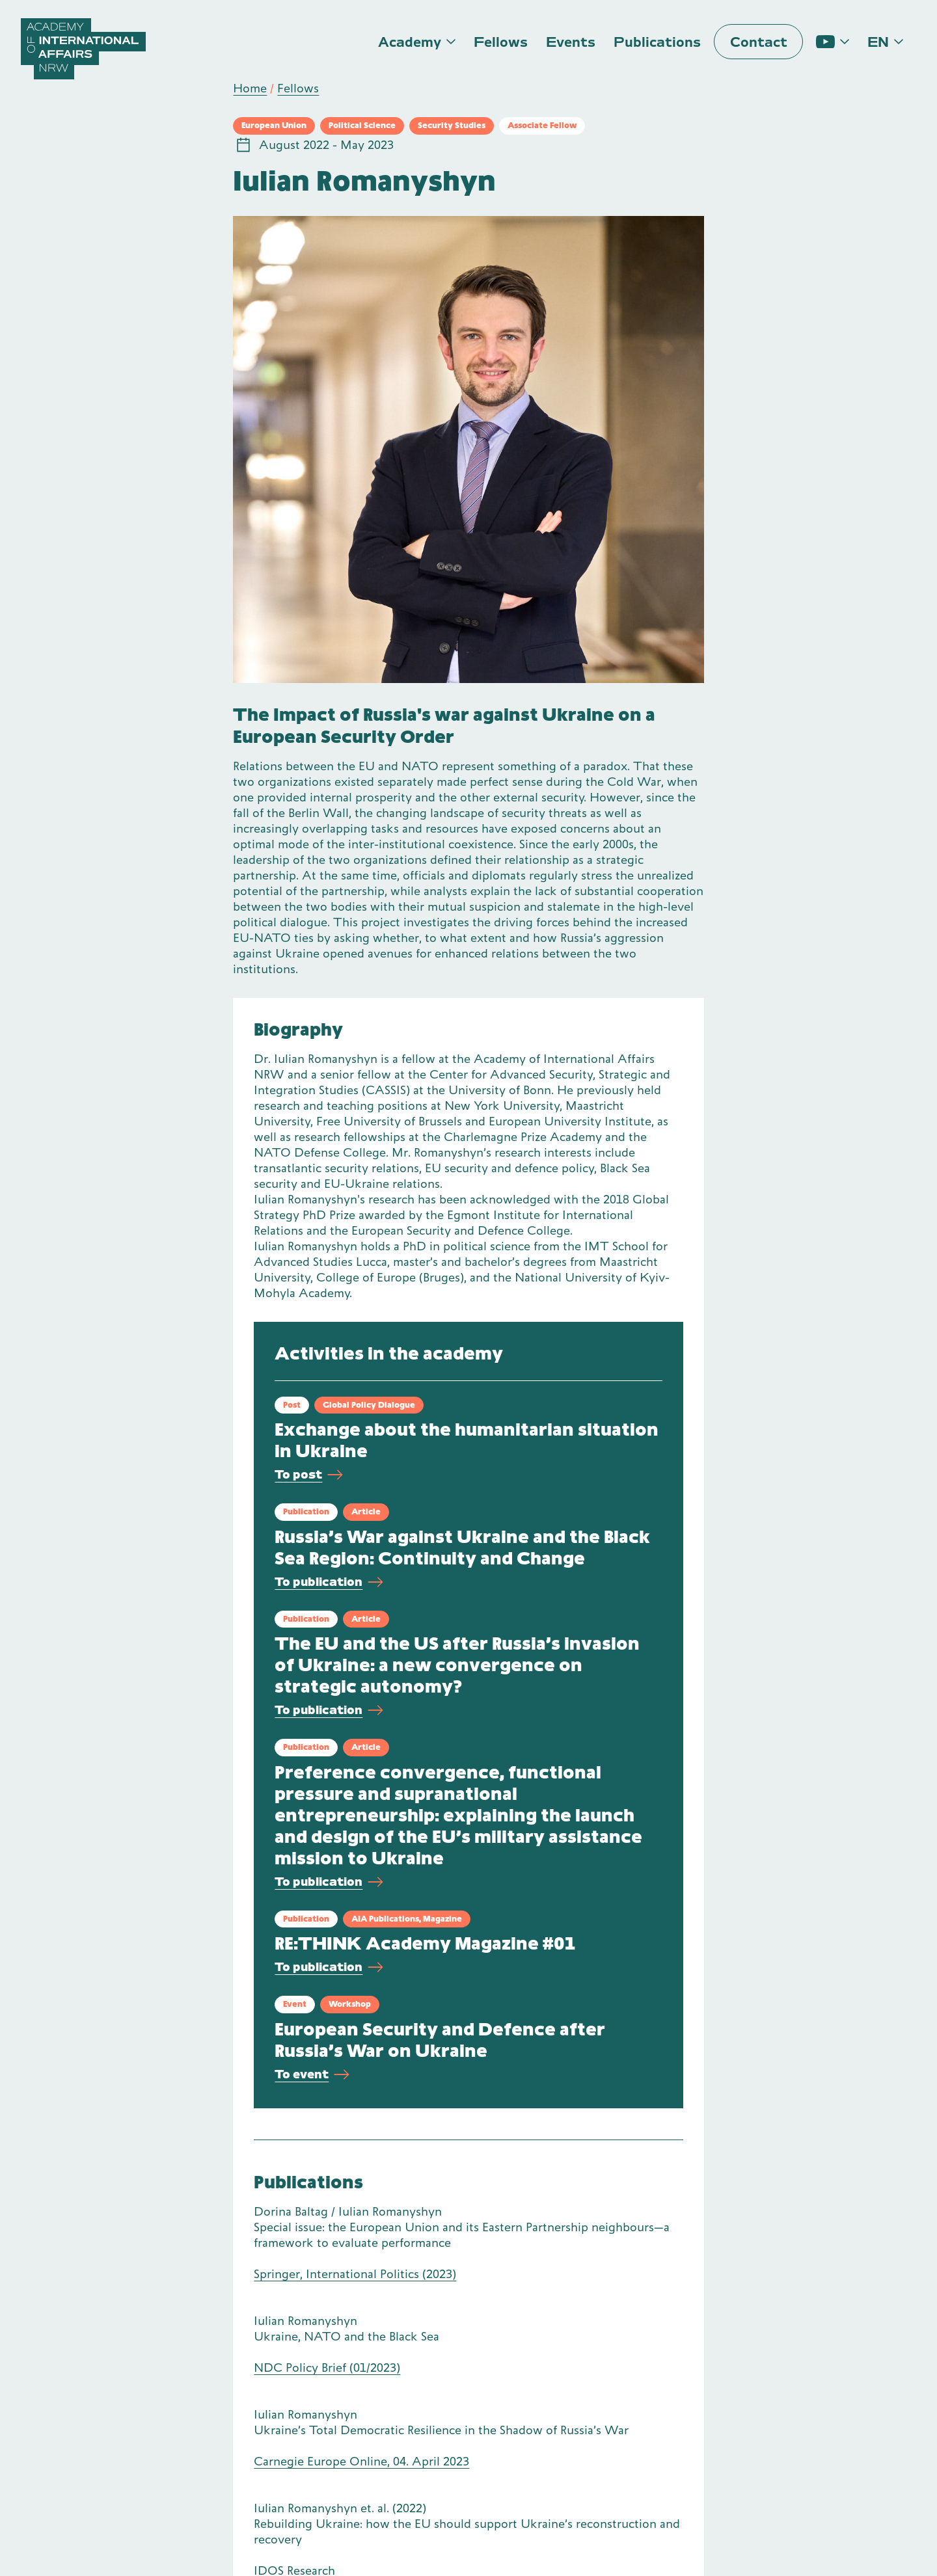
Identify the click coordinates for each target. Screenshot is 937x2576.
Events (570, 42)
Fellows (501, 42)
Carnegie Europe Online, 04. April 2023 (361, 2461)
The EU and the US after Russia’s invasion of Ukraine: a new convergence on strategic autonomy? (457, 1665)
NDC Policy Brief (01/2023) (327, 2367)
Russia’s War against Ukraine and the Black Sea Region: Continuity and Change (462, 1547)
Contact (758, 42)
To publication (329, 1582)
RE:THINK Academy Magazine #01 (425, 1943)
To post (309, 1475)
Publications (657, 42)
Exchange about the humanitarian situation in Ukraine (467, 1440)
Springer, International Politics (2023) (355, 2274)
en (878, 42)
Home (250, 88)
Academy (409, 42)
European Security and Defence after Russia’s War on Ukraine (440, 2040)
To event (312, 2075)
